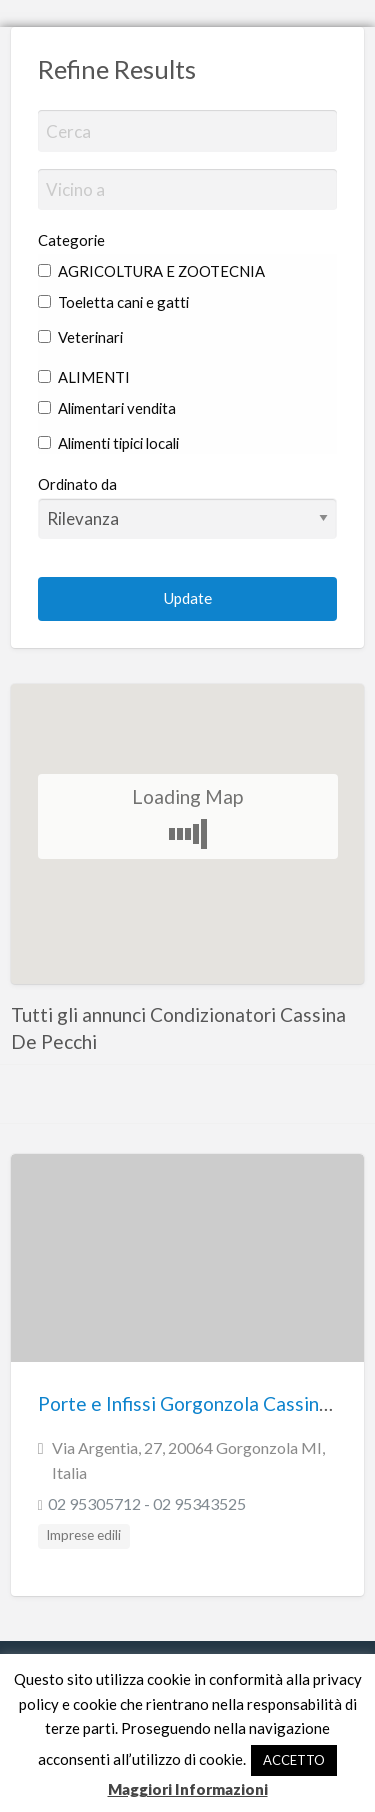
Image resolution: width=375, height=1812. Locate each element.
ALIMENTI (84, 377)
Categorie (71, 240)
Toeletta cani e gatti (113, 302)
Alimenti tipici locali (108, 443)
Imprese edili (83, 1535)
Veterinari (80, 337)
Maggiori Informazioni (188, 1789)
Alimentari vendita (107, 408)
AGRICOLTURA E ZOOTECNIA (151, 271)
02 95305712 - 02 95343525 (147, 1503)
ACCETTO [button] (294, 1760)
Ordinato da (188, 507)
